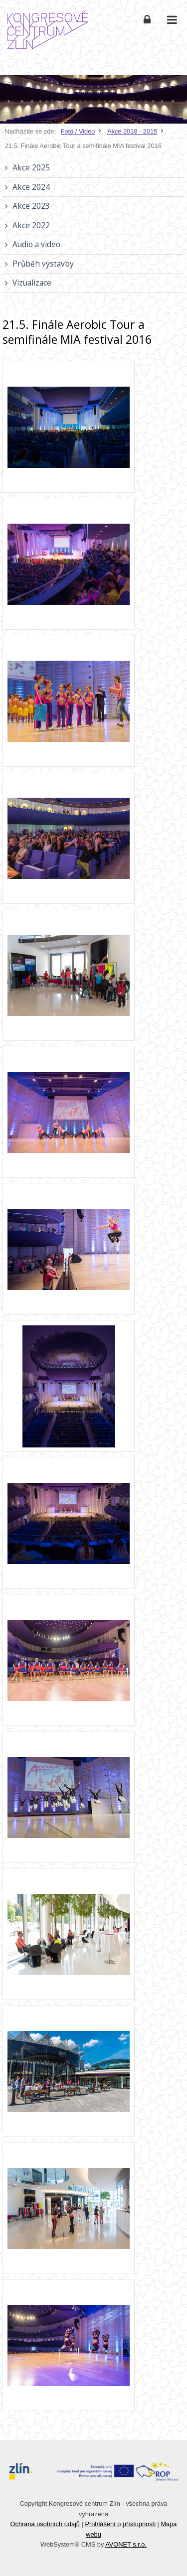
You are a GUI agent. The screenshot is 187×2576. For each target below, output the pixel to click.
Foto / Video (78, 131)
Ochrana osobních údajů (45, 2524)
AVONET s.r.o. (126, 2544)
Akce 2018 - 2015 (132, 131)
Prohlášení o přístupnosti (120, 2524)
